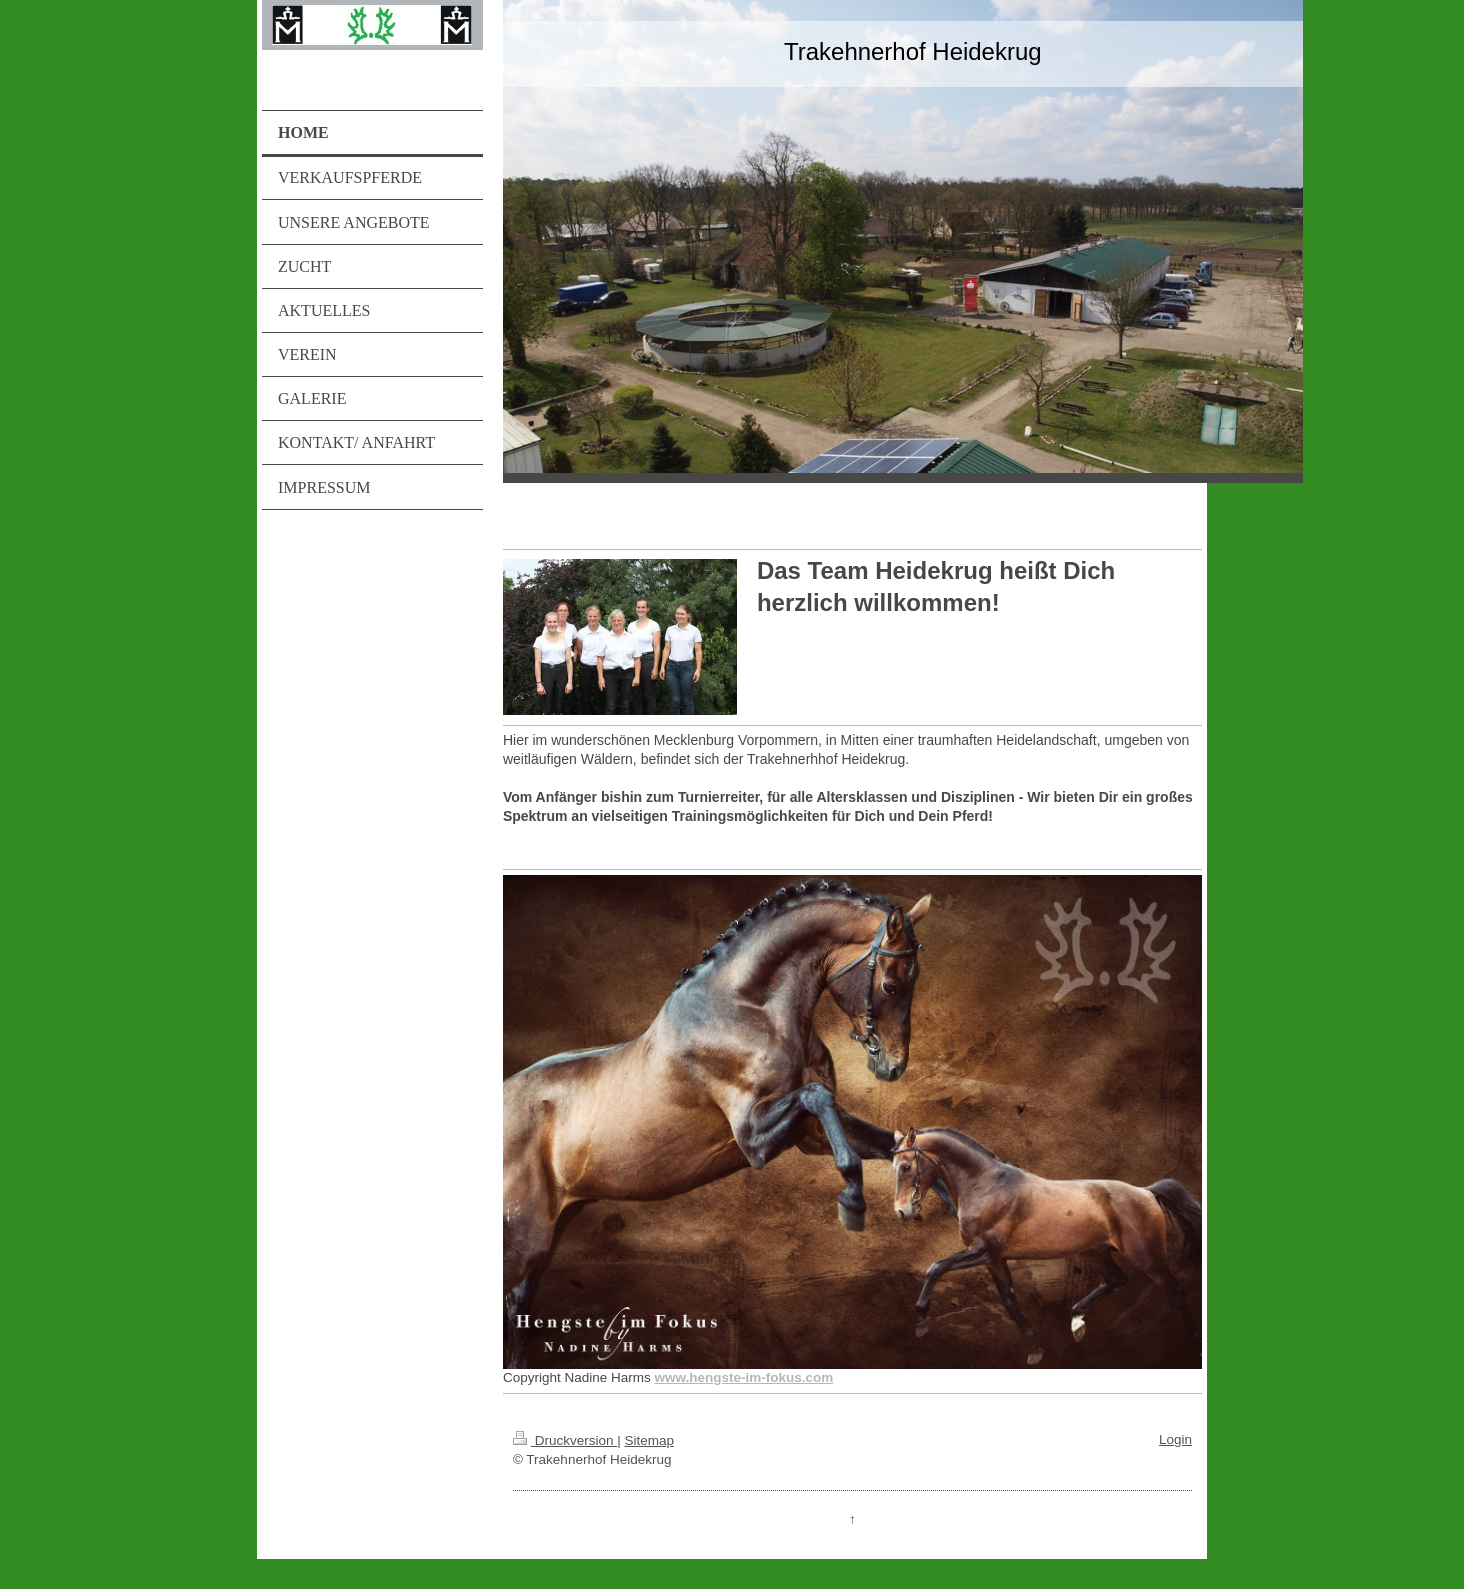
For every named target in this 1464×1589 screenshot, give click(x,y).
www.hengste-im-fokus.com (743, 1377)
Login (1175, 1439)
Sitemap (649, 1440)
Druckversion (565, 1440)
